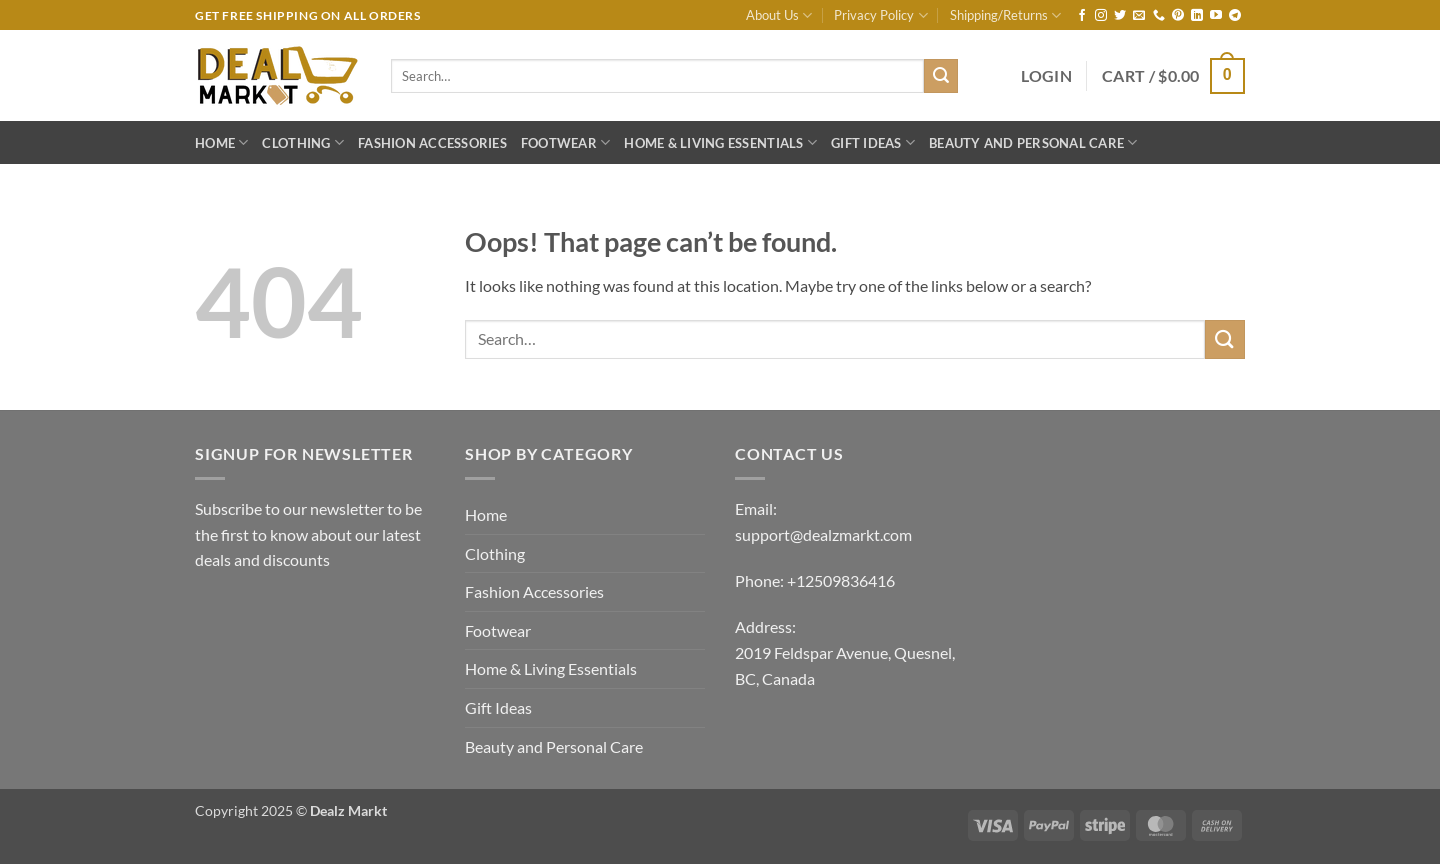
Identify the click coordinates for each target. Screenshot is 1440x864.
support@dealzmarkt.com (823, 534)
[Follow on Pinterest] (1178, 16)
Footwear (566, 142)
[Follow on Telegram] (1235, 16)
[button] (1046, 76)
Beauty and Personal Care (1033, 142)
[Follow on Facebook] (1082, 16)
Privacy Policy (880, 15)
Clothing (303, 142)
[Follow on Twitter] (1120, 16)
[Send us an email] (1139, 16)
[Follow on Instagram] (1101, 16)
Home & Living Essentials (720, 142)
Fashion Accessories (432, 143)
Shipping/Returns (1005, 15)
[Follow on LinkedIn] (1197, 16)
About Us (779, 15)
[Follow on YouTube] (1216, 16)
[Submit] (941, 76)
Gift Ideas (873, 142)
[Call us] (1159, 16)
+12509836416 (841, 580)
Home (221, 142)
